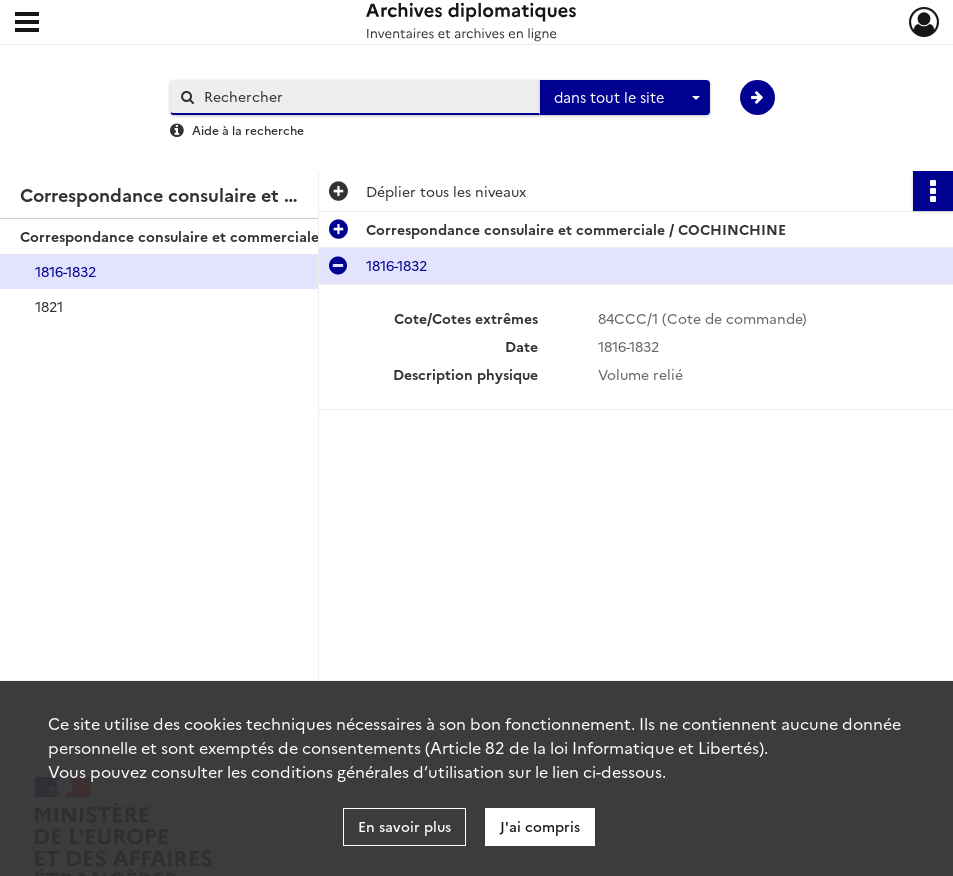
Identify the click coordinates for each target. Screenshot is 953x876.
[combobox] (625, 98)
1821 (49, 306)
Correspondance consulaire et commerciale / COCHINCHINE (220, 236)
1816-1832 (65, 271)
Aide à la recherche (248, 129)
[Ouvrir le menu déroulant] (27, 24)
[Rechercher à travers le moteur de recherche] (365, 96)
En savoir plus (404, 826)
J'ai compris (540, 826)
